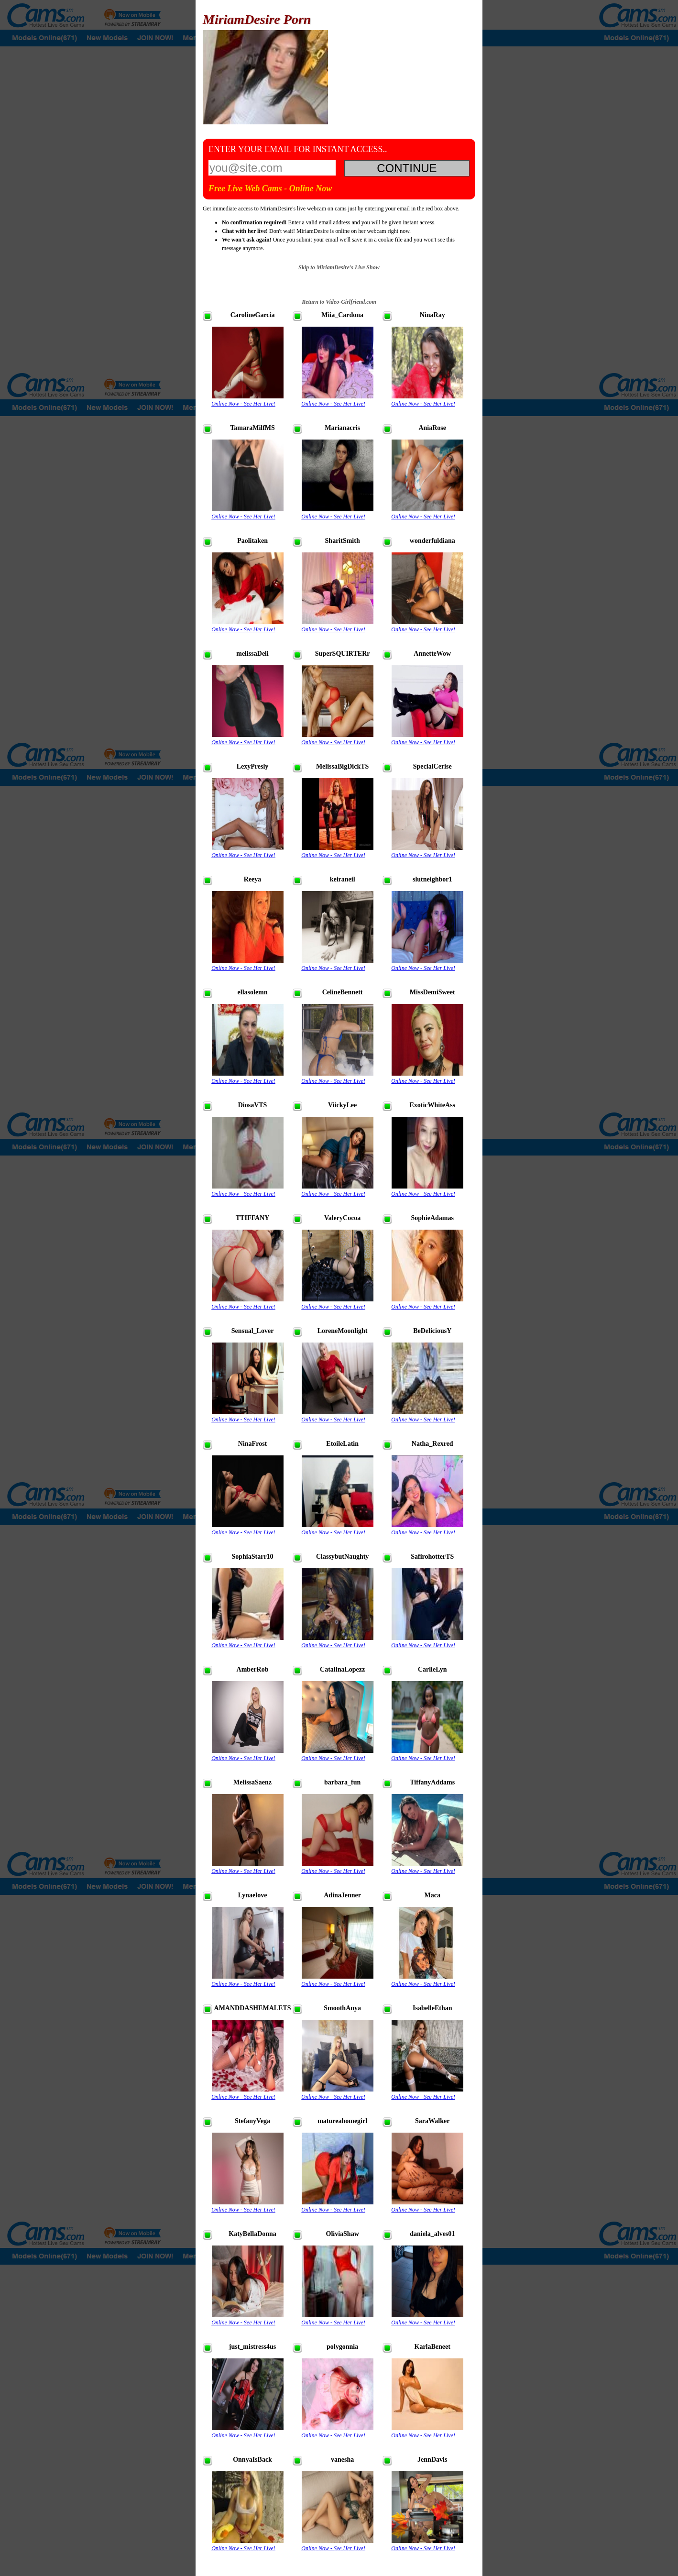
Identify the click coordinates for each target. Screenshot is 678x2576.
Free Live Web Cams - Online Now (270, 188)
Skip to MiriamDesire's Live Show (338, 267)
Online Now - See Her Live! (243, 403)
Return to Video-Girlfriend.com (339, 301)
